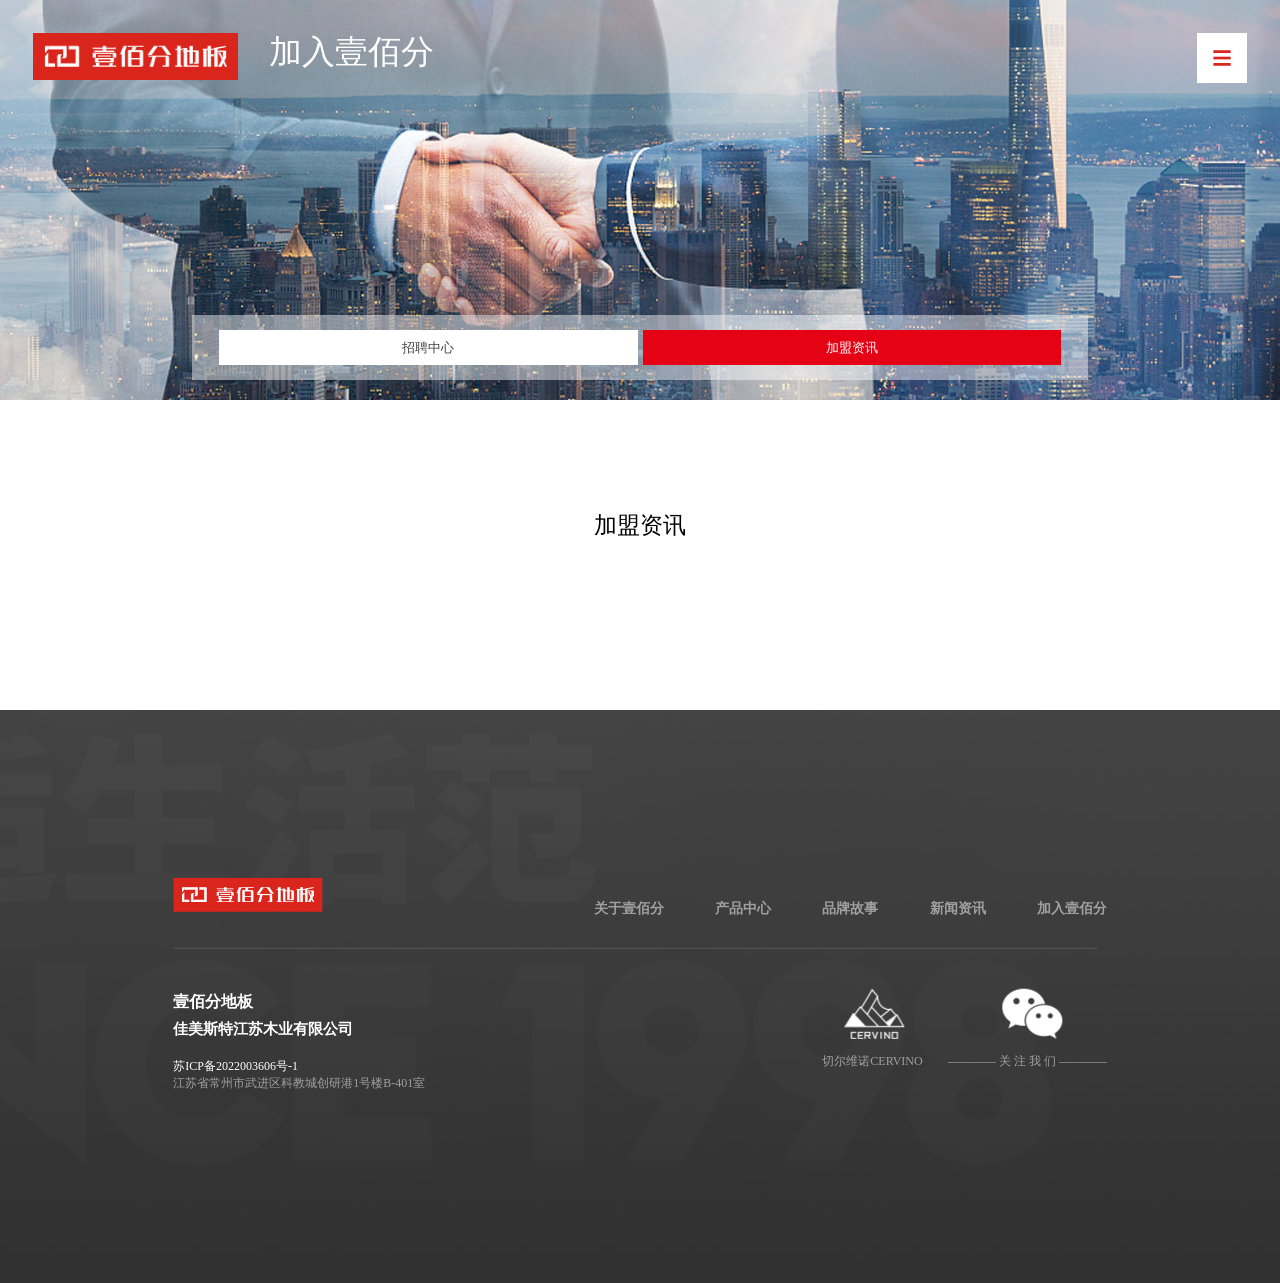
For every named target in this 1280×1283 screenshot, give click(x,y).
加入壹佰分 (1072, 908)
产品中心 (743, 908)
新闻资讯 (958, 908)
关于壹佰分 (629, 908)
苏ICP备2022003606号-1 (235, 1066)
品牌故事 (850, 908)
